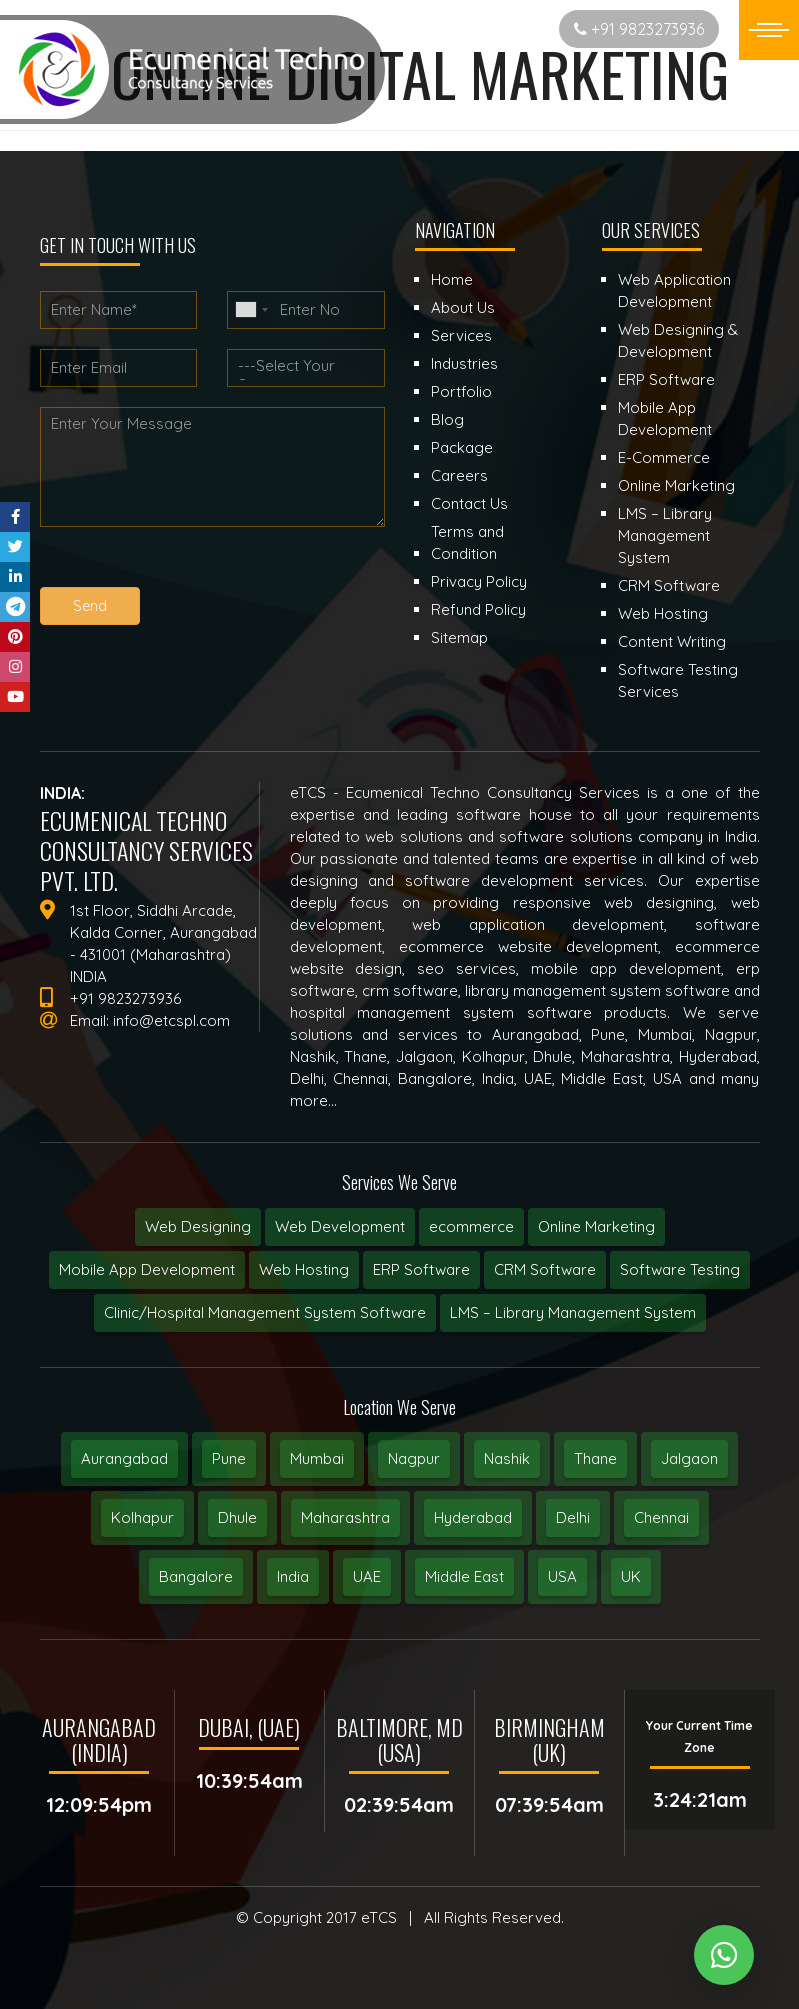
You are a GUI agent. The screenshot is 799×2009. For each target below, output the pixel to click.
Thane (595, 1458)
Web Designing (198, 1226)
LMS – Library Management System (573, 1312)
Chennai (661, 1517)
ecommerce (471, 1226)
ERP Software (421, 1269)
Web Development (340, 1226)
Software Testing (680, 1269)
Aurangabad (124, 1458)
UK (631, 1576)
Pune (229, 1458)
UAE (367, 1576)
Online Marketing (596, 1226)
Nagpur (414, 1458)
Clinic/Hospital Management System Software (265, 1312)
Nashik (507, 1458)
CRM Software (545, 1269)
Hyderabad (473, 1517)
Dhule (237, 1517)
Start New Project (465, 28)
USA (562, 1576)
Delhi (573, 1517)
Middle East (464, 1576)
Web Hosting (304, 1269)
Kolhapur (142, 1517)
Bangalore (196, 1576)
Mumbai (317, 1458)
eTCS (379, 1917)
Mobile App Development (147, 1269)
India (293, 1576)
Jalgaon (689, 1458)
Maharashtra (345, 1517)
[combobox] (251, 310)
